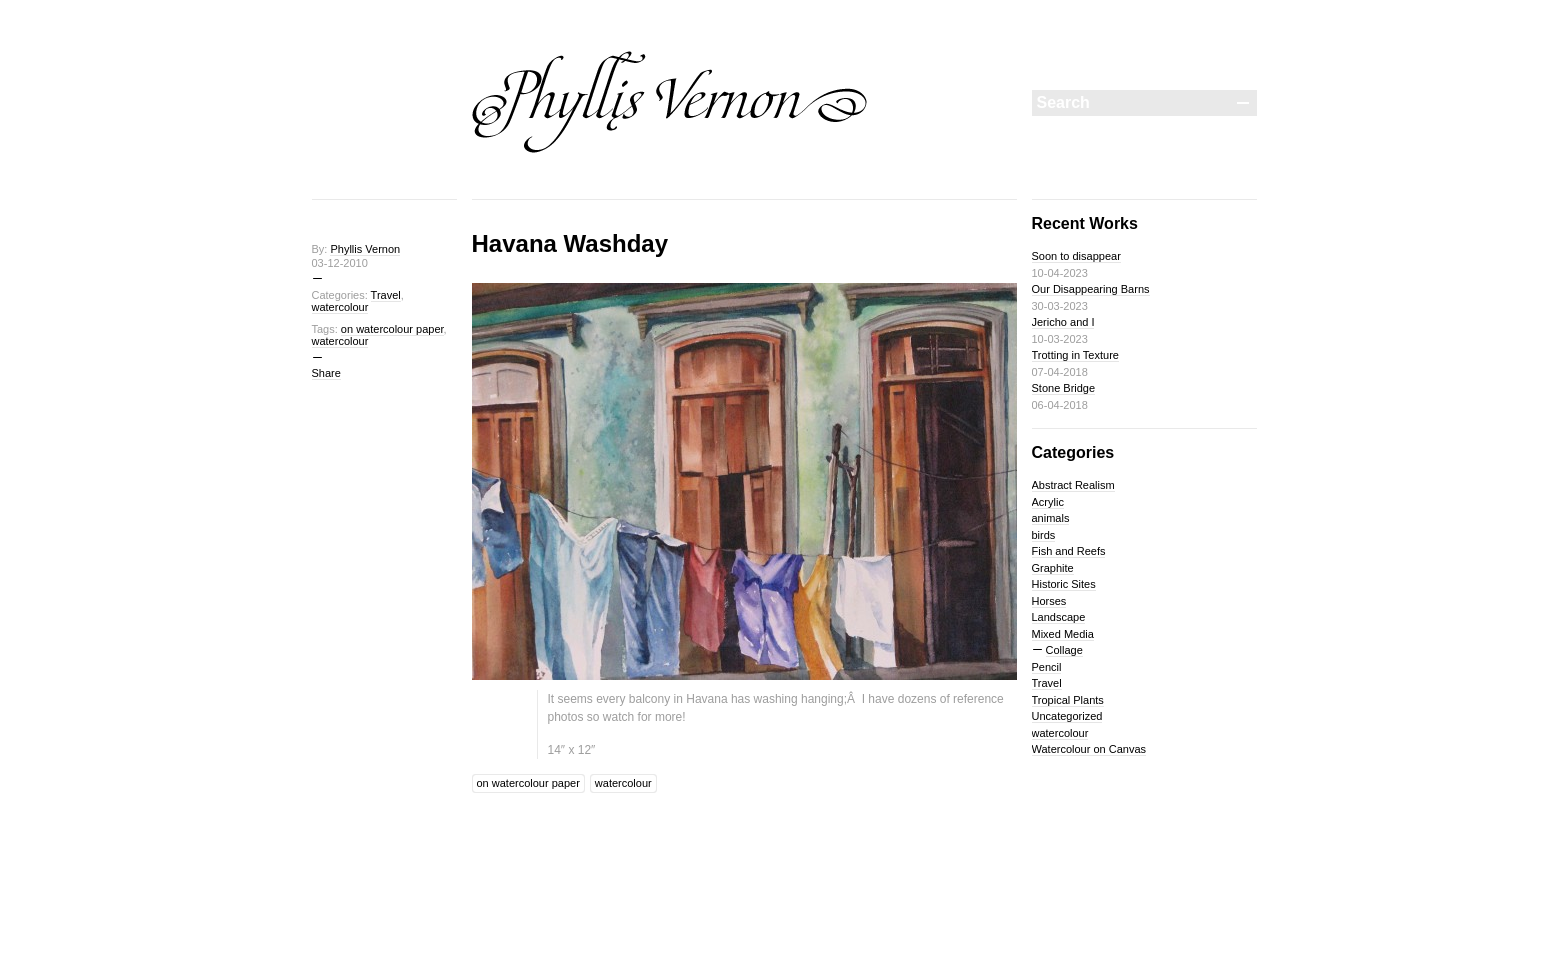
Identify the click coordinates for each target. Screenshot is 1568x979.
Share (326, 373)
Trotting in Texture (1075, 355)
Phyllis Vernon (365, 249)
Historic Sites (1064, 584)
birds (1044, 535)
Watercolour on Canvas (1089, 749)
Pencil (1047, 667)
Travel (386, 295)
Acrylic (1048, 502)
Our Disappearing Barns (1091, 289)
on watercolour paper (392, 329)
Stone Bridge (1064, 388)
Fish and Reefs (1069, 551)
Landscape (1059, 617)
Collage (1064, 650)
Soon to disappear (1076, 256)
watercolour (340, 307)
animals (1051, 518)
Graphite (1053, 568)
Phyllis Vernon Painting (670, 102)
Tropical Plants (1068, 700)
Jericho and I (1063, 322)
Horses (1049, 601)
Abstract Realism (1073, 485)
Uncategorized (1067, 716)
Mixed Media (1063, 634)
